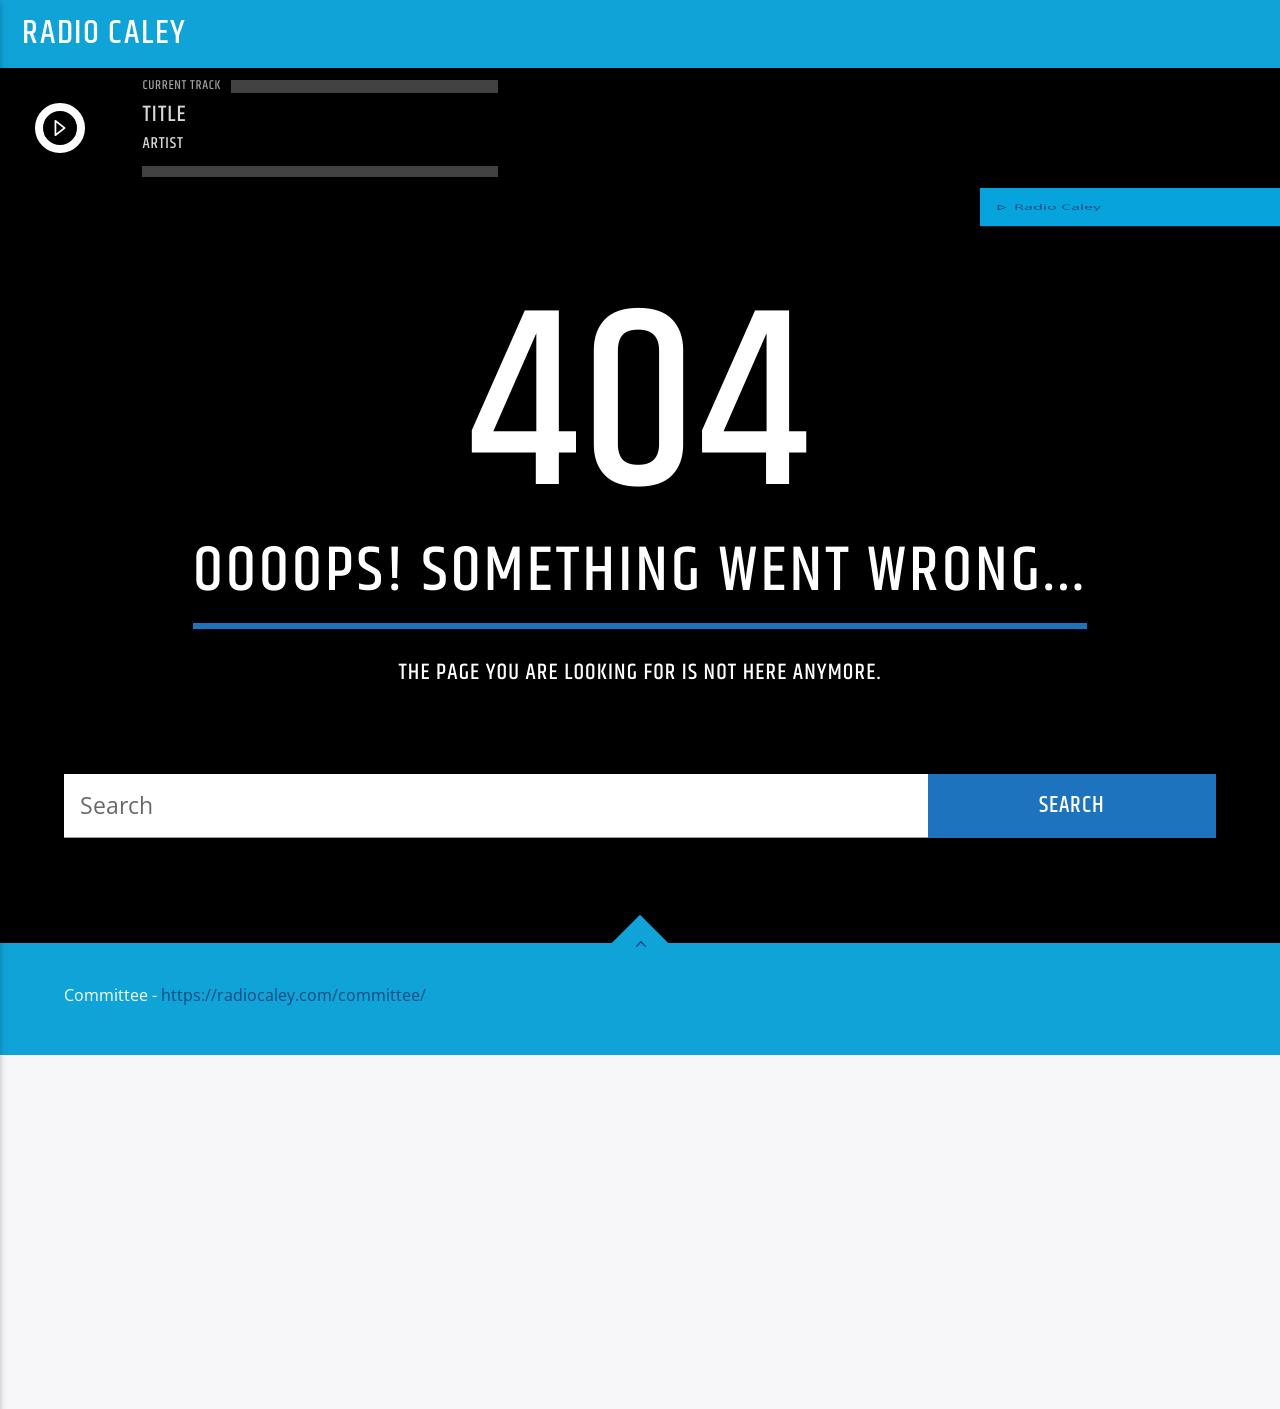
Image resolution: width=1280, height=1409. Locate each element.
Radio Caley (104, 33)
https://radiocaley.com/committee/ (293, 1349)
